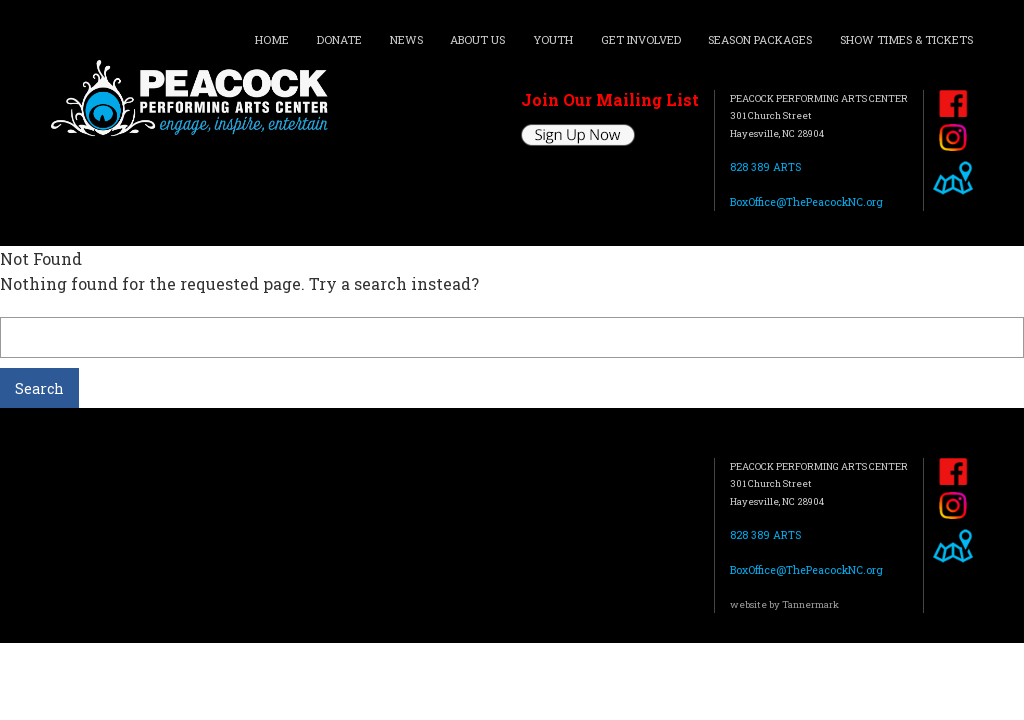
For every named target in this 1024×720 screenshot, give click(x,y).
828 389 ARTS (765, 167)
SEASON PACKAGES (760, 39)
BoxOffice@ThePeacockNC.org (806, 202)
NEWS (406, 39)
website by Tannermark (784, 604)
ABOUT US (477, 39)
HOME (272, 39)
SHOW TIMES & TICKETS (906, 39)
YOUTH (553, 39)
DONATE (339, 39)
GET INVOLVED (641, 39)
